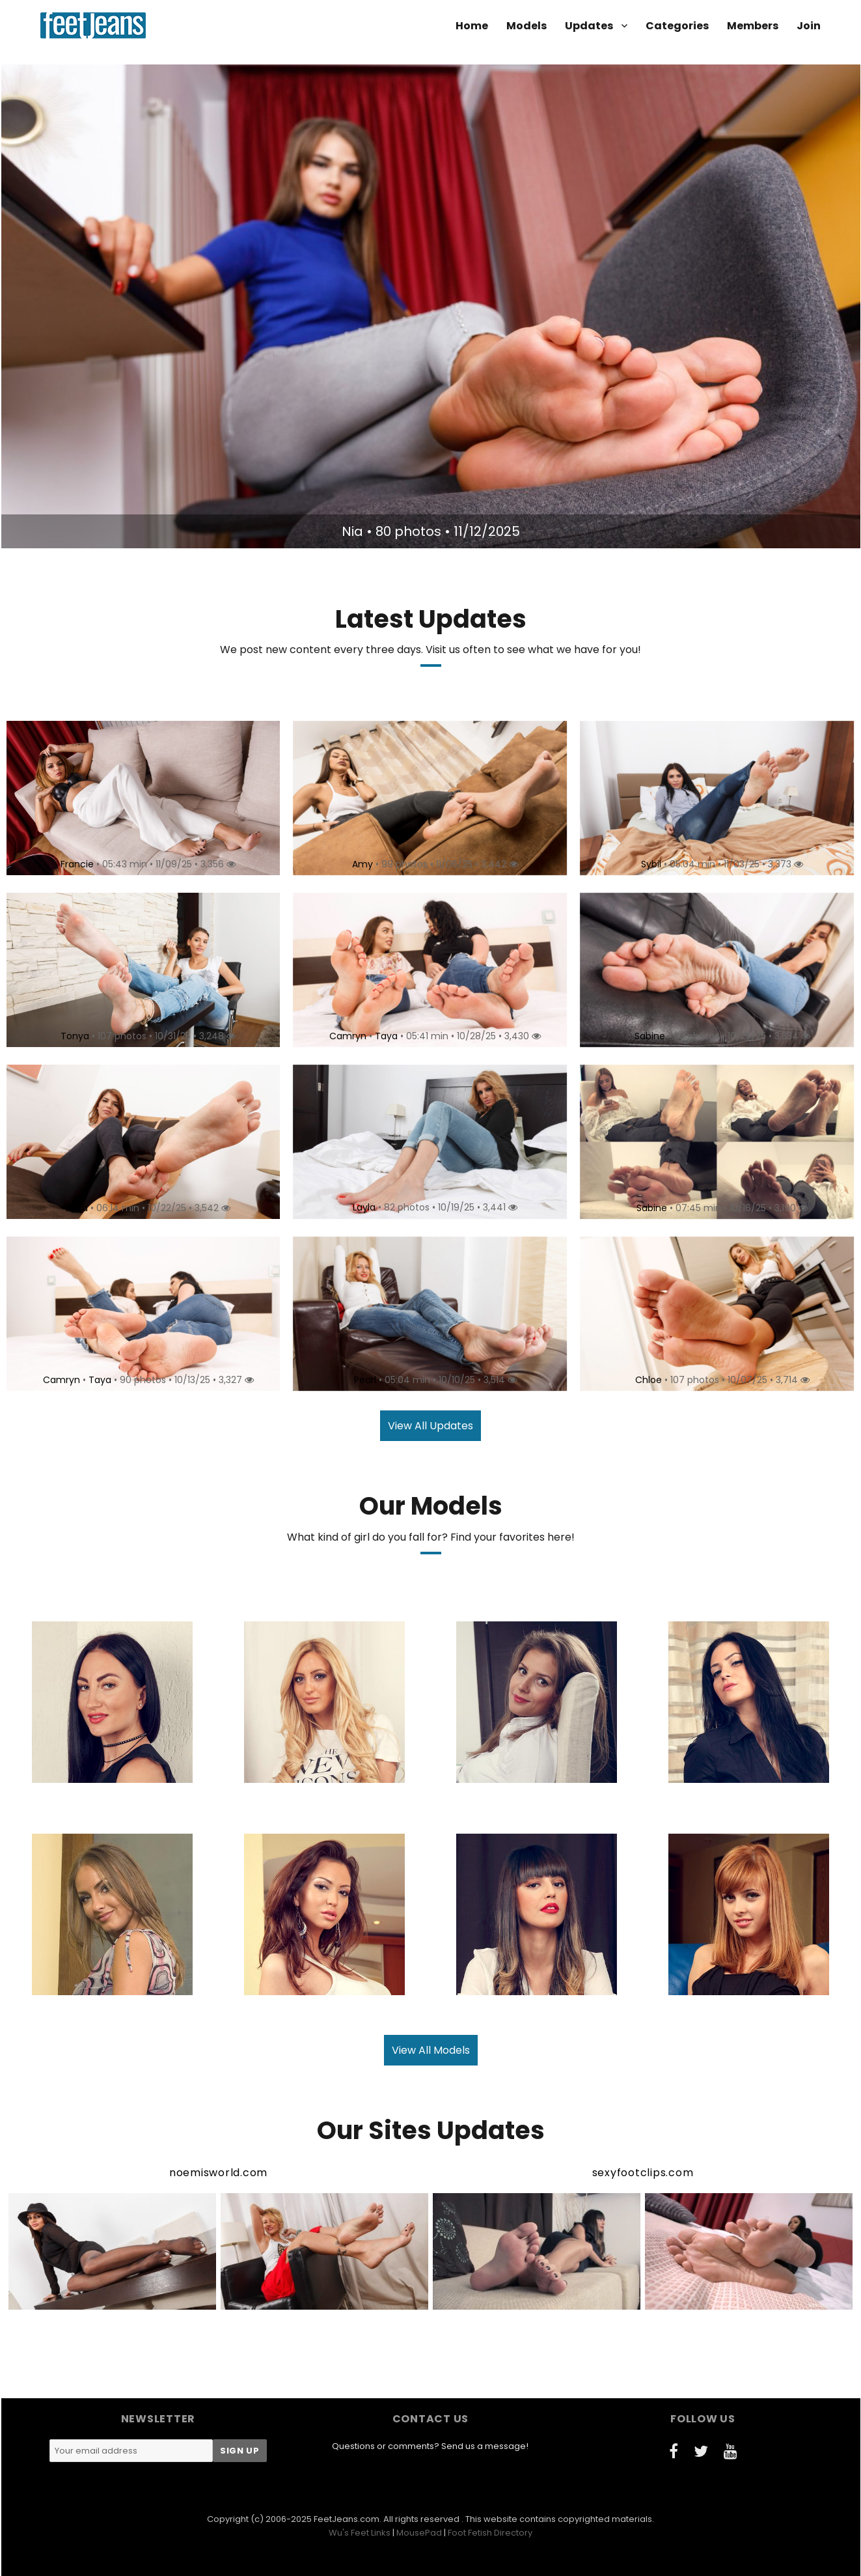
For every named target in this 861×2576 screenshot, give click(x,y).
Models (526, 25)
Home (472, 25)
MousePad (419, 2533)
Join (809, 25)
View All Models (431, 2050)
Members (752, 25)
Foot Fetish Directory (490, 2533)
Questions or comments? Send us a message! (430, 2446)
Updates (589, 25)
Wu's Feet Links (359, 2533)
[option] (430, 306)
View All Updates (430, 1425)
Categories (677, 25)
